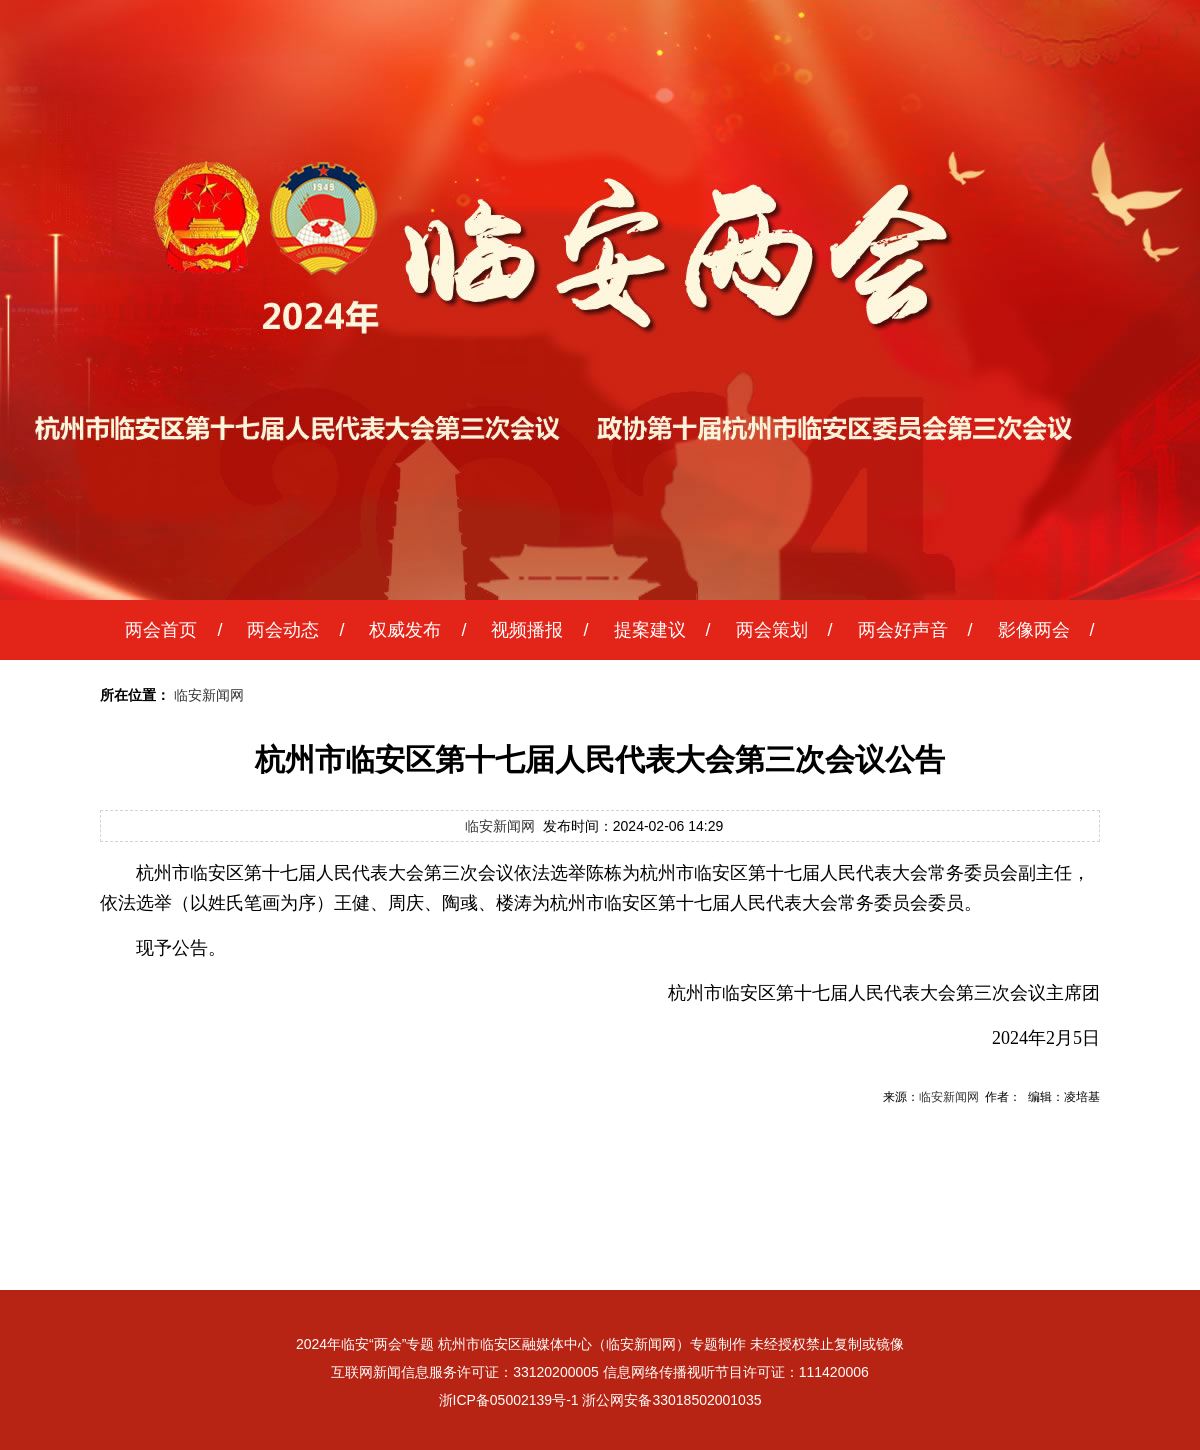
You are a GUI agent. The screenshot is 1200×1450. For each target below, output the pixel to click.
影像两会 (1034, 630)
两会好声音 (903, 630)
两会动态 (283, 630)
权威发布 (405, 630)
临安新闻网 (209, 695)
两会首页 (161, 630)
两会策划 (772, 630)
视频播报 (527, 630)
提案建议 (650, 630)
